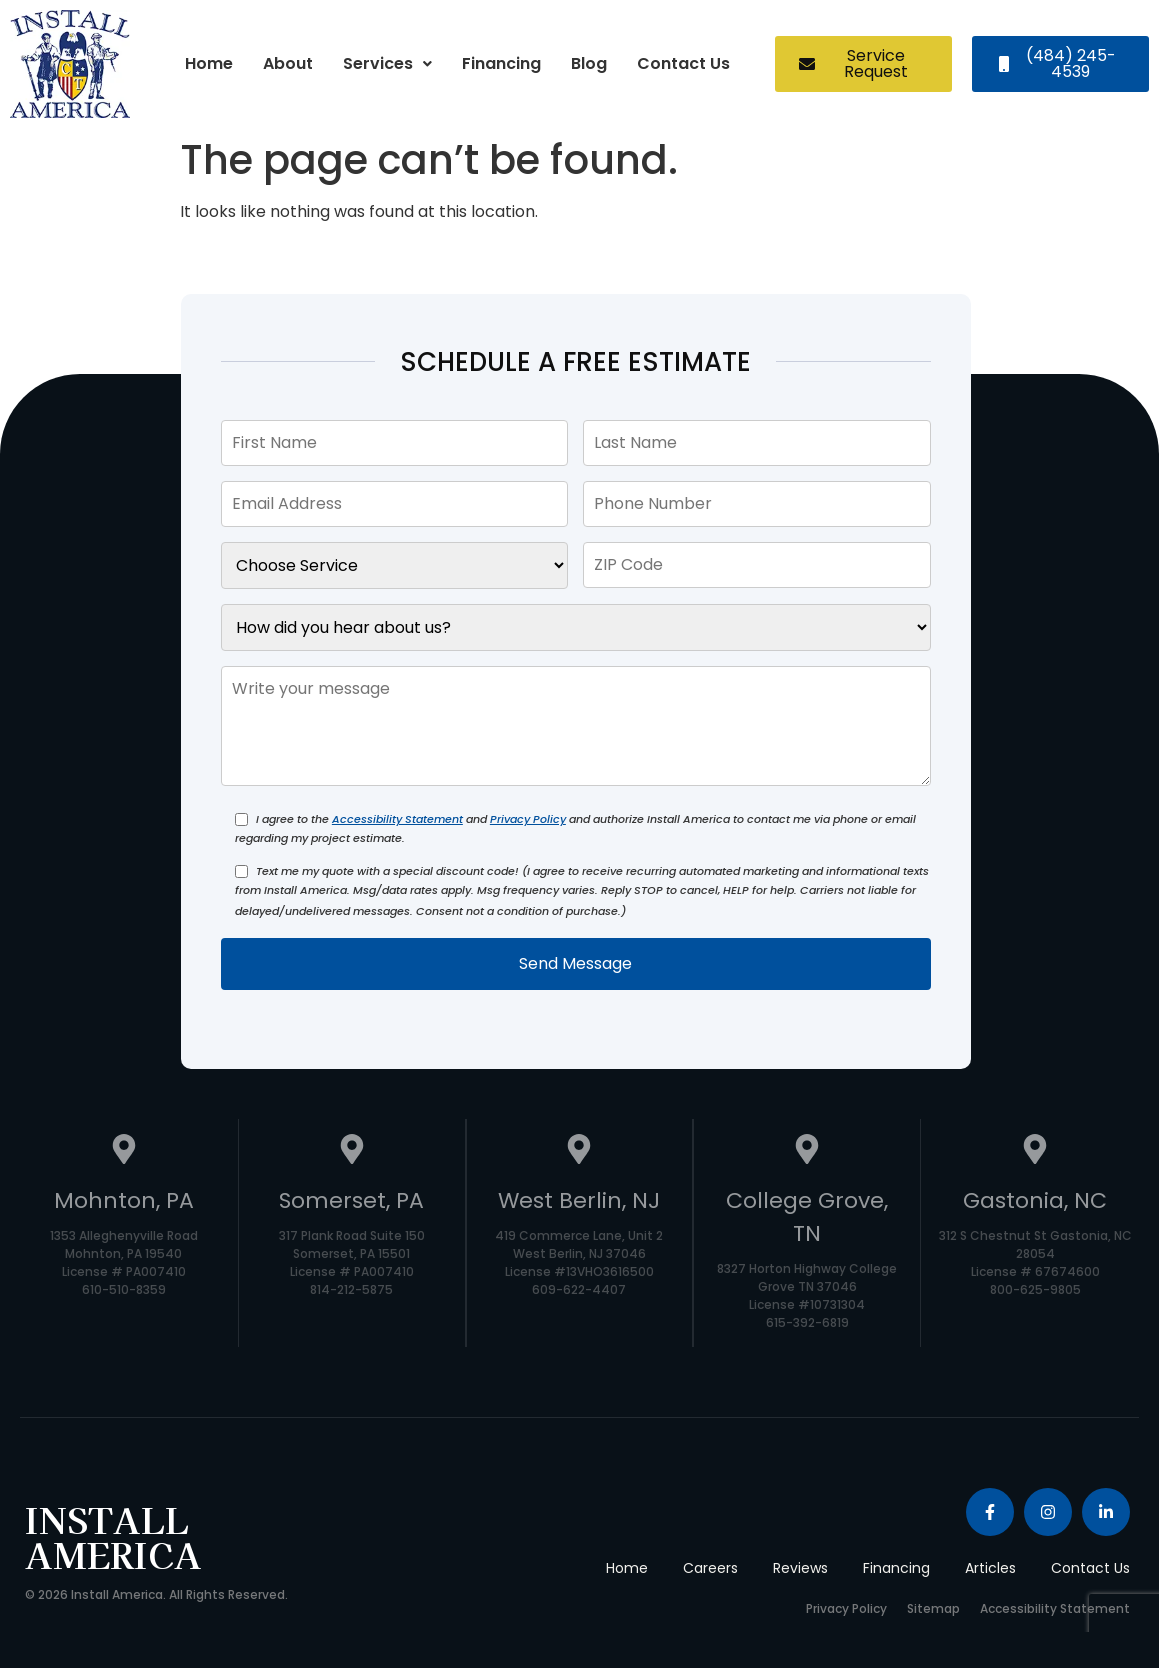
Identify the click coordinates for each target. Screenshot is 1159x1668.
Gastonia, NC (1035, 1200)
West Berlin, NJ (579, 1200)
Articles (990, 1568)
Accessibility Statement (397, 819)
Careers (710, 1568)
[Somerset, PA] (352, 1151)
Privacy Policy (528, 819)
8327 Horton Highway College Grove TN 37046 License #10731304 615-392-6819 (807, 1295)
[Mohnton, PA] (124, 1151)
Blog (589, 63)
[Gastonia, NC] (1035, 1151)
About (288, 63)
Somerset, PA (351, 1200)
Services (387, 63)
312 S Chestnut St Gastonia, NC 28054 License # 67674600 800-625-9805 (1035, 1262)
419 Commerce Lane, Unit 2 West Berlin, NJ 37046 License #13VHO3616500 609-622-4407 (579, 1262)
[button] (387, 64)
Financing (501, 63)
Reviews (800, 1568)
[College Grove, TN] (807, 1151)
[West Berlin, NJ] (579, 1151)
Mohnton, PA (124, 1200)
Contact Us (683, 63)
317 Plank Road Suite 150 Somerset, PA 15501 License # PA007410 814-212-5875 (352, 1262)
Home (209, 63)
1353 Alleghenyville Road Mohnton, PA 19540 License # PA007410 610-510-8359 (124, 1262)
